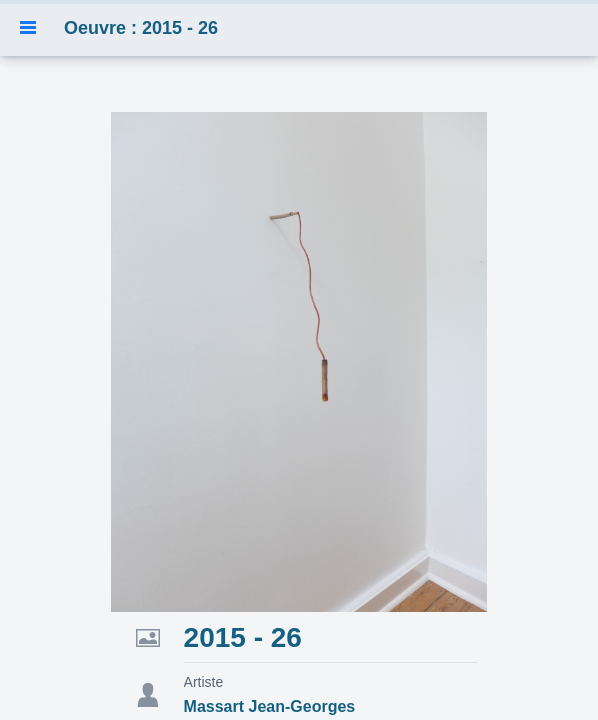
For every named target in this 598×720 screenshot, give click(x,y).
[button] (28, 28)
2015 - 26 (243, 637)
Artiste (204, 682)
